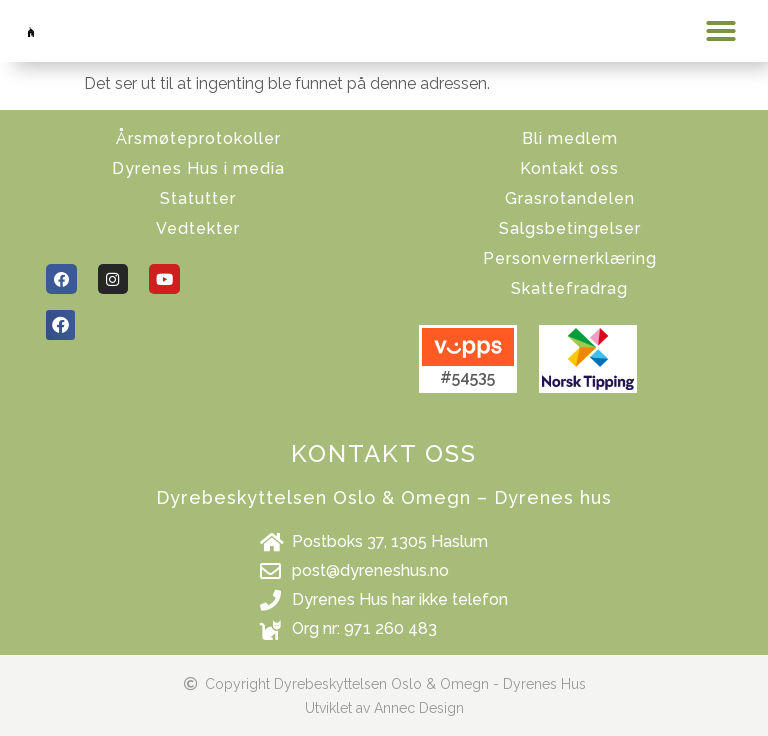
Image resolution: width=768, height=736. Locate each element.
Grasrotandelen (570, 198)
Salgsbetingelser (570, 228)
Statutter (198, 198)
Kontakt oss (569, 168)
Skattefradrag (569, 288)
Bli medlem (570, 138)
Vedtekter (198, 228)
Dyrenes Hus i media (198, 168)
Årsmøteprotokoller (198, 138)
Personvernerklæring (570, 258)
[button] (721, 31)
